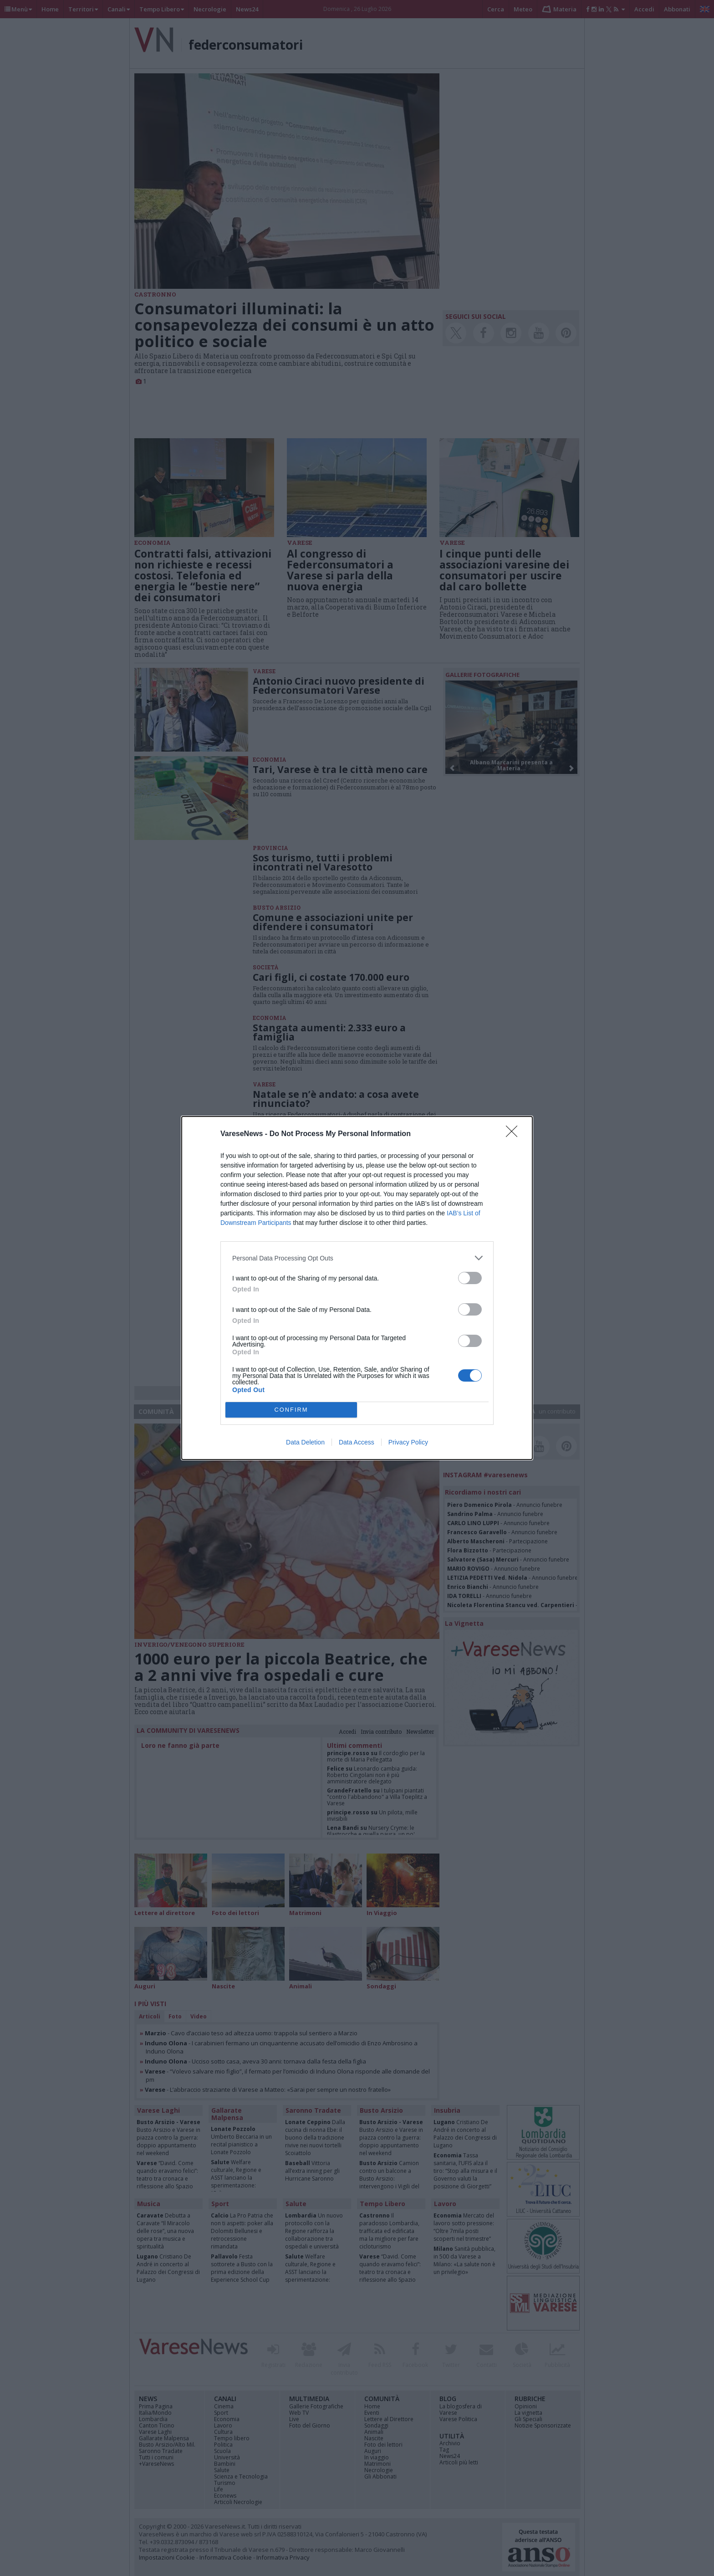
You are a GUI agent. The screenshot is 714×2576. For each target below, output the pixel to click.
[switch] (470, 1278)
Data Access (356, 1442)
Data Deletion (305, 1442)
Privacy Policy (408, 1442)
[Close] (514, 1134)
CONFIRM (291, 1410)
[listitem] (357, 1258)
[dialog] (357, 1288)
